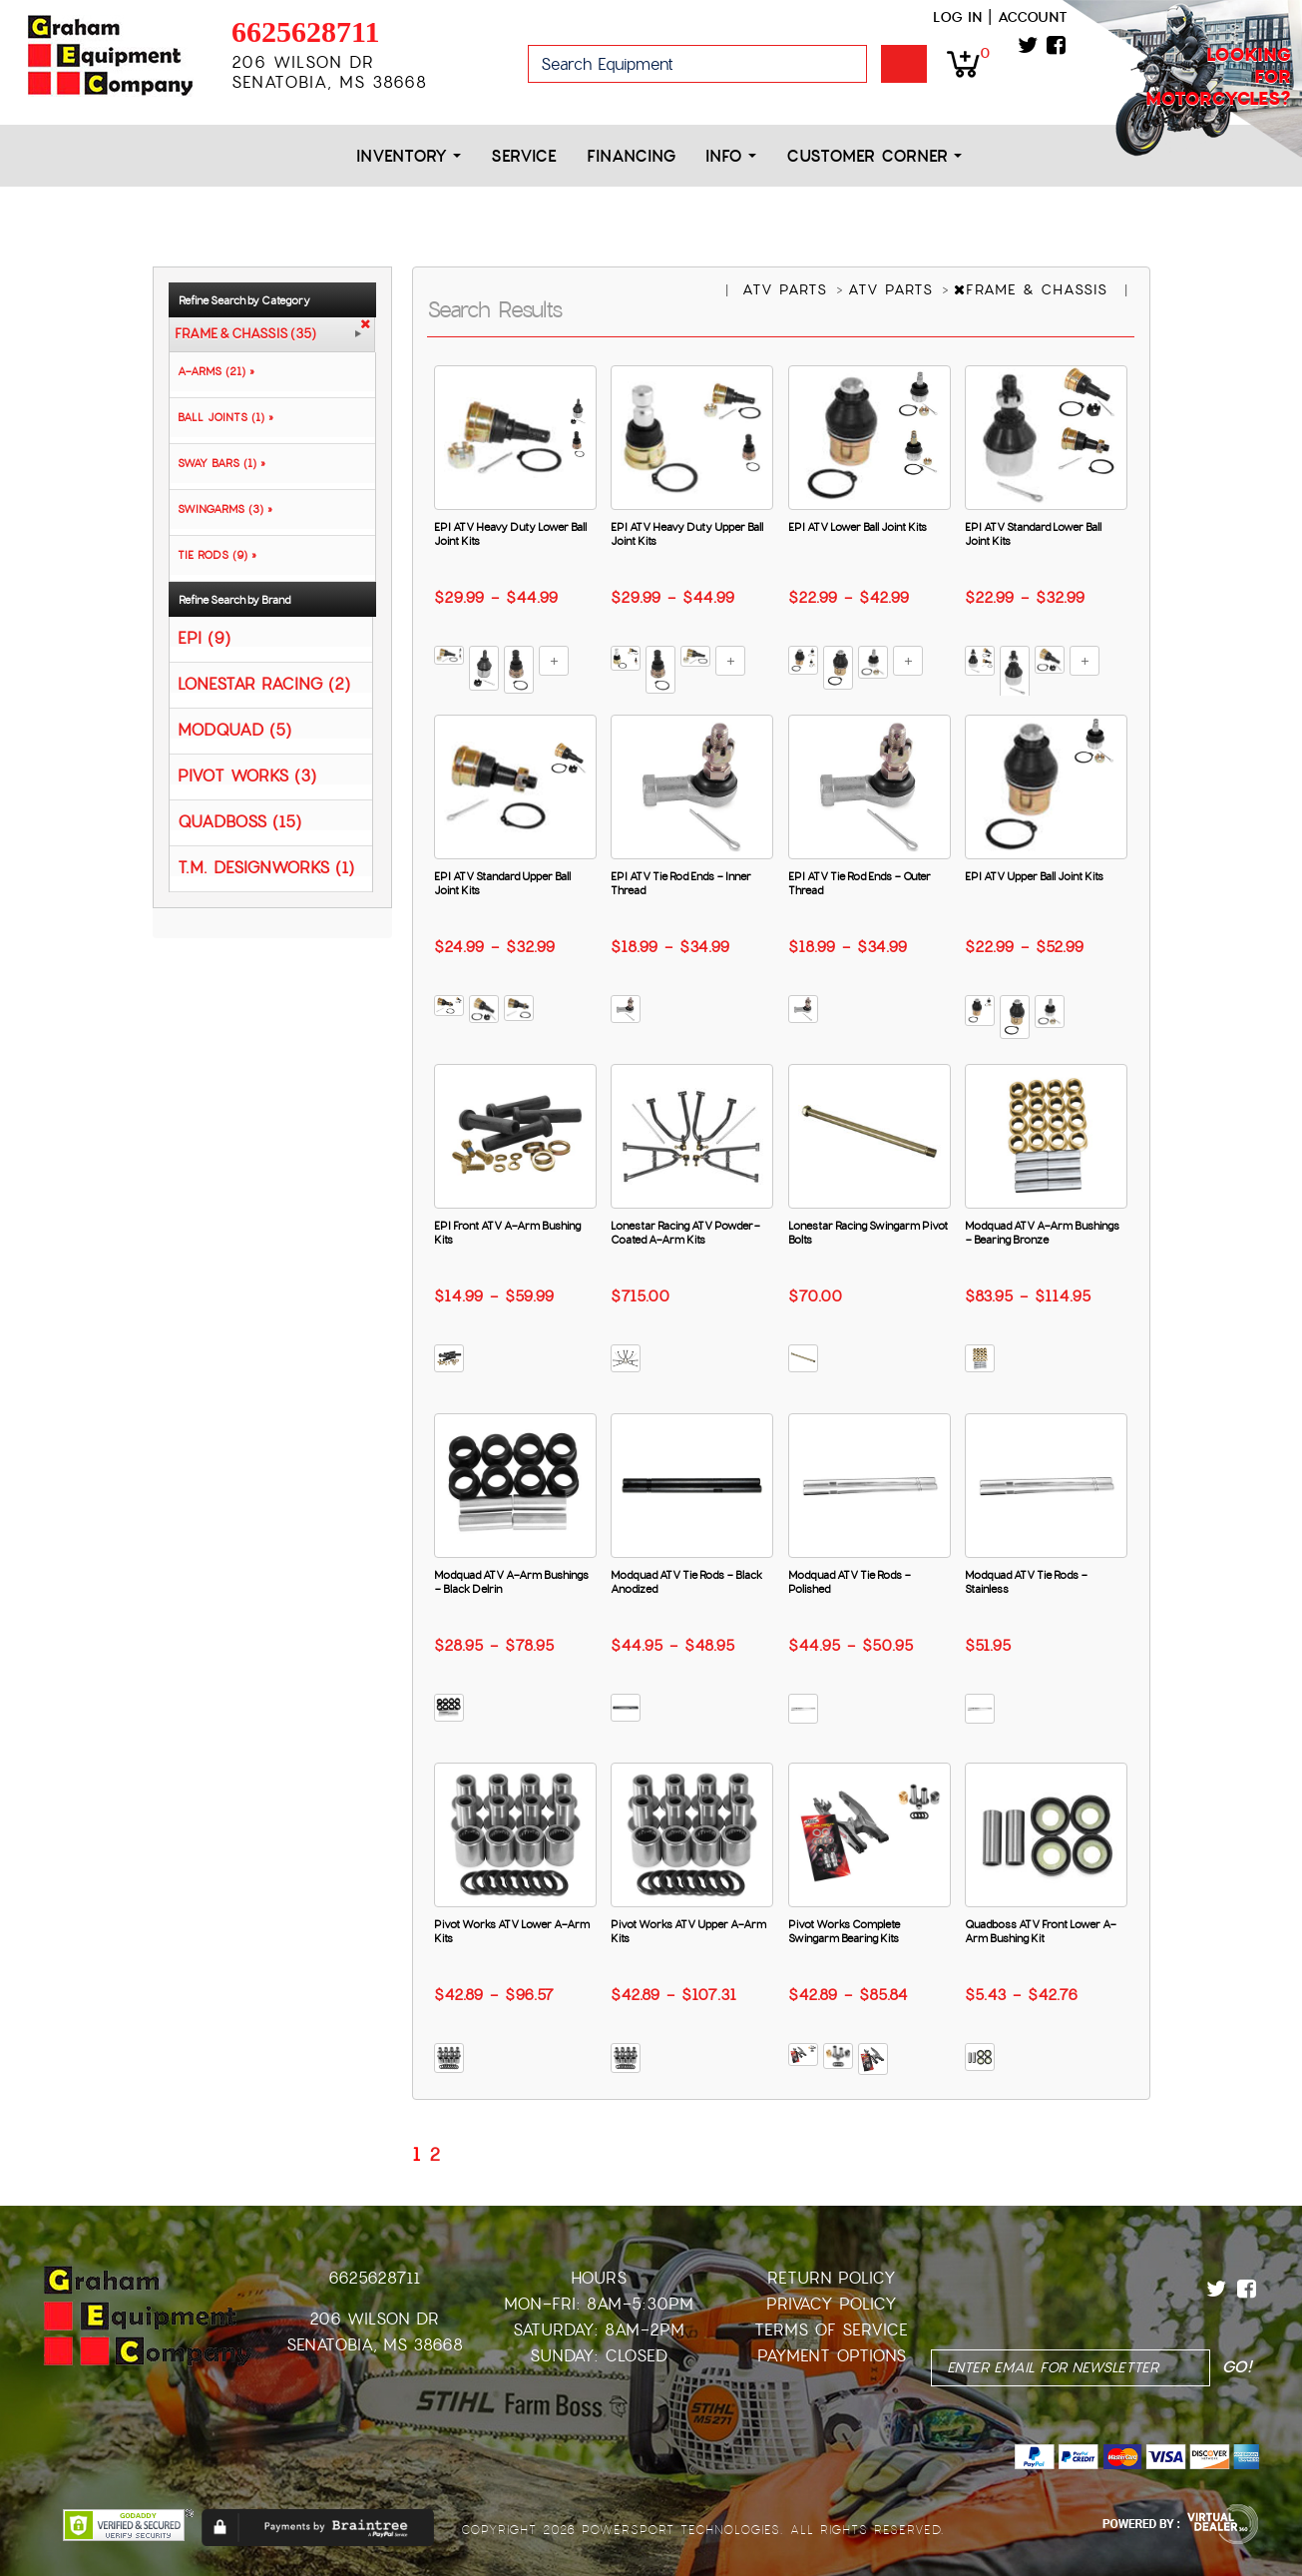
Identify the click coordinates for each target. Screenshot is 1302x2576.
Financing (631, 156)
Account (1033, 17)
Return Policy (831, 2278)
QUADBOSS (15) (239, 820)
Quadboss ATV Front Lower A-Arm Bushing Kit (1040, 1931)
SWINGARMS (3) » (221, 509)
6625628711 (305, 31)
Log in (957, 17)
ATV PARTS (787, 289)
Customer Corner (874, 156)
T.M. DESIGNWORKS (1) (266, 866)
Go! (904, 64)
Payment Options (831, 2355)
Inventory (408, 156)
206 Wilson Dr (374, 2319)
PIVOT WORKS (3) (247, 775)
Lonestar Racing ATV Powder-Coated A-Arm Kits (685, 1233)
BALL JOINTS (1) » (221, 417)
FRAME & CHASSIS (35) (245, 334)
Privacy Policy (831, 2304)
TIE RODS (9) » (213, 555)
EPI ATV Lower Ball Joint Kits (857, 527)
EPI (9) (204, 637)
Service (524, 156)
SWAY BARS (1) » (217, 463)
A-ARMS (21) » (212, 371)
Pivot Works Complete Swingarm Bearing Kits (844, 1931)
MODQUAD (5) (234, 729)
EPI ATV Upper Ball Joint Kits (1034, 876)
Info (730, 156)
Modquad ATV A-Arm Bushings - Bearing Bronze (1042, 1233)
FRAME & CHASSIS (1033, 289)
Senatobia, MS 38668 (374, 2344)
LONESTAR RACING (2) (264, 683)
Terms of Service (831, 2329)
